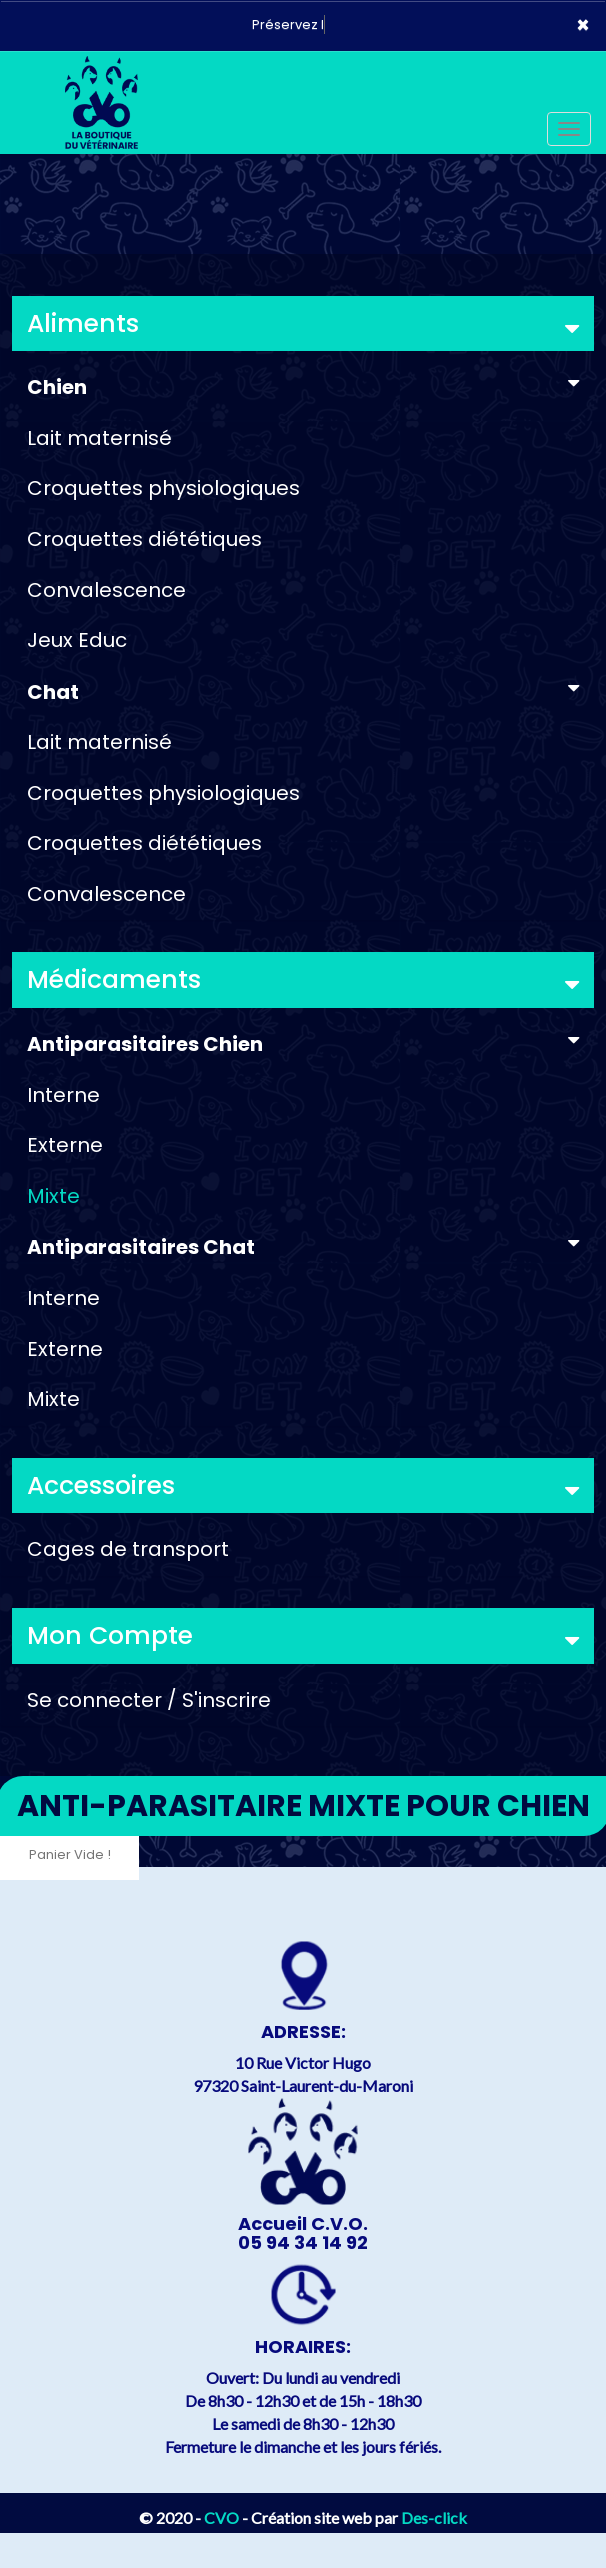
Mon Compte (303, 1635)
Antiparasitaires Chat (303, 1247)
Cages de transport (128, 1549)
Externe (65, 1145)
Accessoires (303, 1485)
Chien (303, 387)
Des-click (434, 2517)
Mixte (53, 1196)
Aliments (303, 323)
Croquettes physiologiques (163, 488)
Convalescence (106, 590)
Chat (303, 692)
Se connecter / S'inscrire (149, 1700)
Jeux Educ (77, 640)
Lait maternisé (99, 438)
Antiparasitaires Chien (303, 1044)
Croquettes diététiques (144, 539)
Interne (63, 1095)
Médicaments (303, 979)
